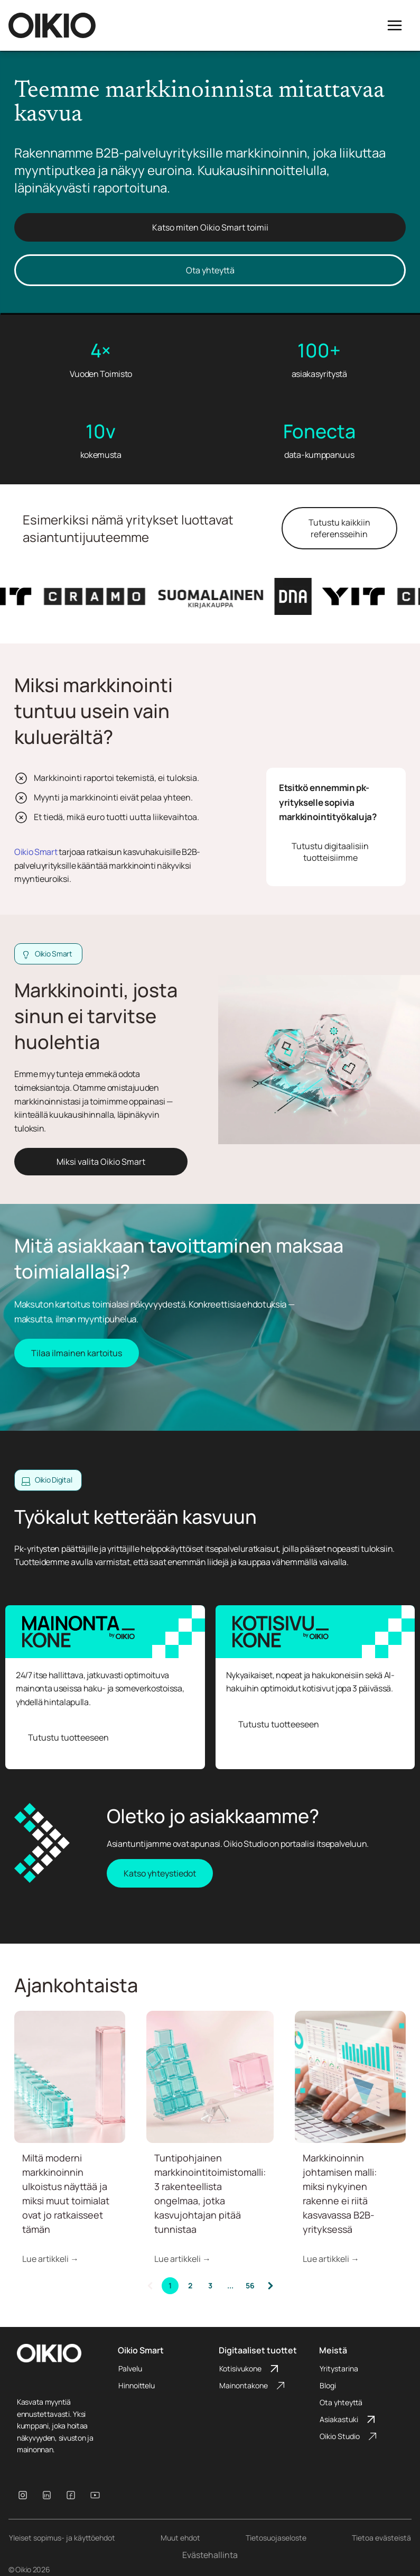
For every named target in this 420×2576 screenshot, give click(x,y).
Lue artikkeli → (50, 2259)
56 (250, 2285)
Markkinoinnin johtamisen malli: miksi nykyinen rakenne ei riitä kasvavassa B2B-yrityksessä (340, 2193)
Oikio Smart (35, 852)
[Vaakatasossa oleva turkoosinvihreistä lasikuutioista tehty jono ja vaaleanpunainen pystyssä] (69, 2077)
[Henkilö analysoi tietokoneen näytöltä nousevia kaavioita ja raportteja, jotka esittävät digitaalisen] (350, 2077)
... (230, 2285)
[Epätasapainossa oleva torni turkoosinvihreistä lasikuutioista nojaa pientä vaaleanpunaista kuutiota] (210, 2077)
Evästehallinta (210, 2555)
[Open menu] (394, 25)
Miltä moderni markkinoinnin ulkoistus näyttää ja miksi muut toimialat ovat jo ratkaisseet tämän (65, 2193)
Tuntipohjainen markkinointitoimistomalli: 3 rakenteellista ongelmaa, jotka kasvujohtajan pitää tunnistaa (210, 2193)
